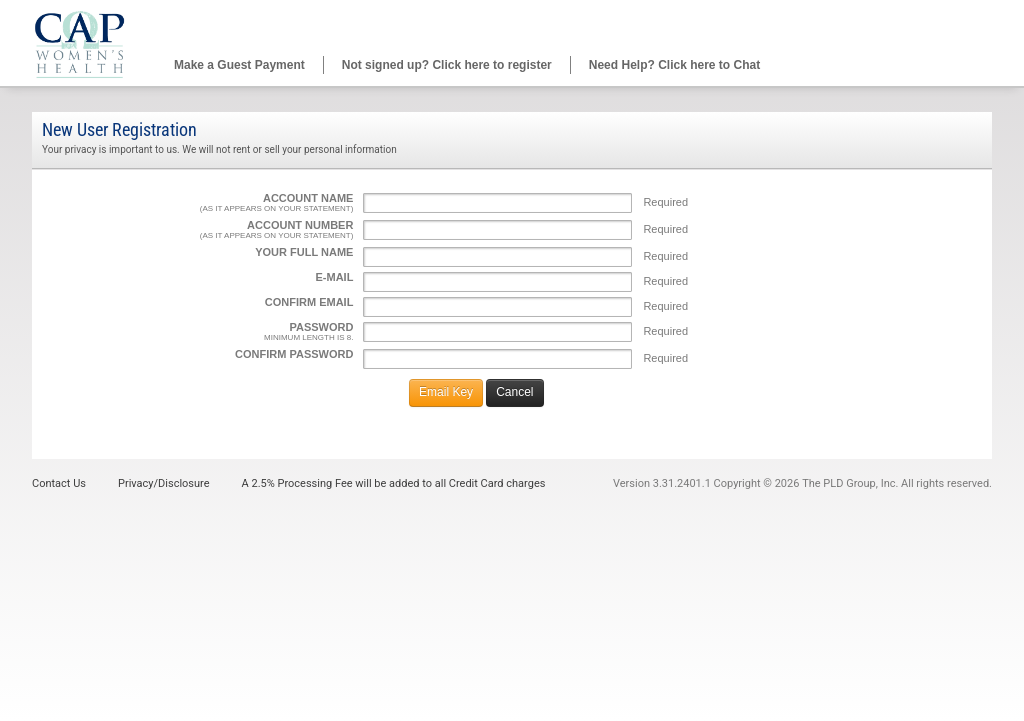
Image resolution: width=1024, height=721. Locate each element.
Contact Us (59, 483)
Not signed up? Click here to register (447, 65)
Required (665, 202)
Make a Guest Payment (239, 65)
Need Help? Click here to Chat (674, 65)
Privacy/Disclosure (164, 483)
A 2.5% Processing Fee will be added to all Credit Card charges (394, 483)
